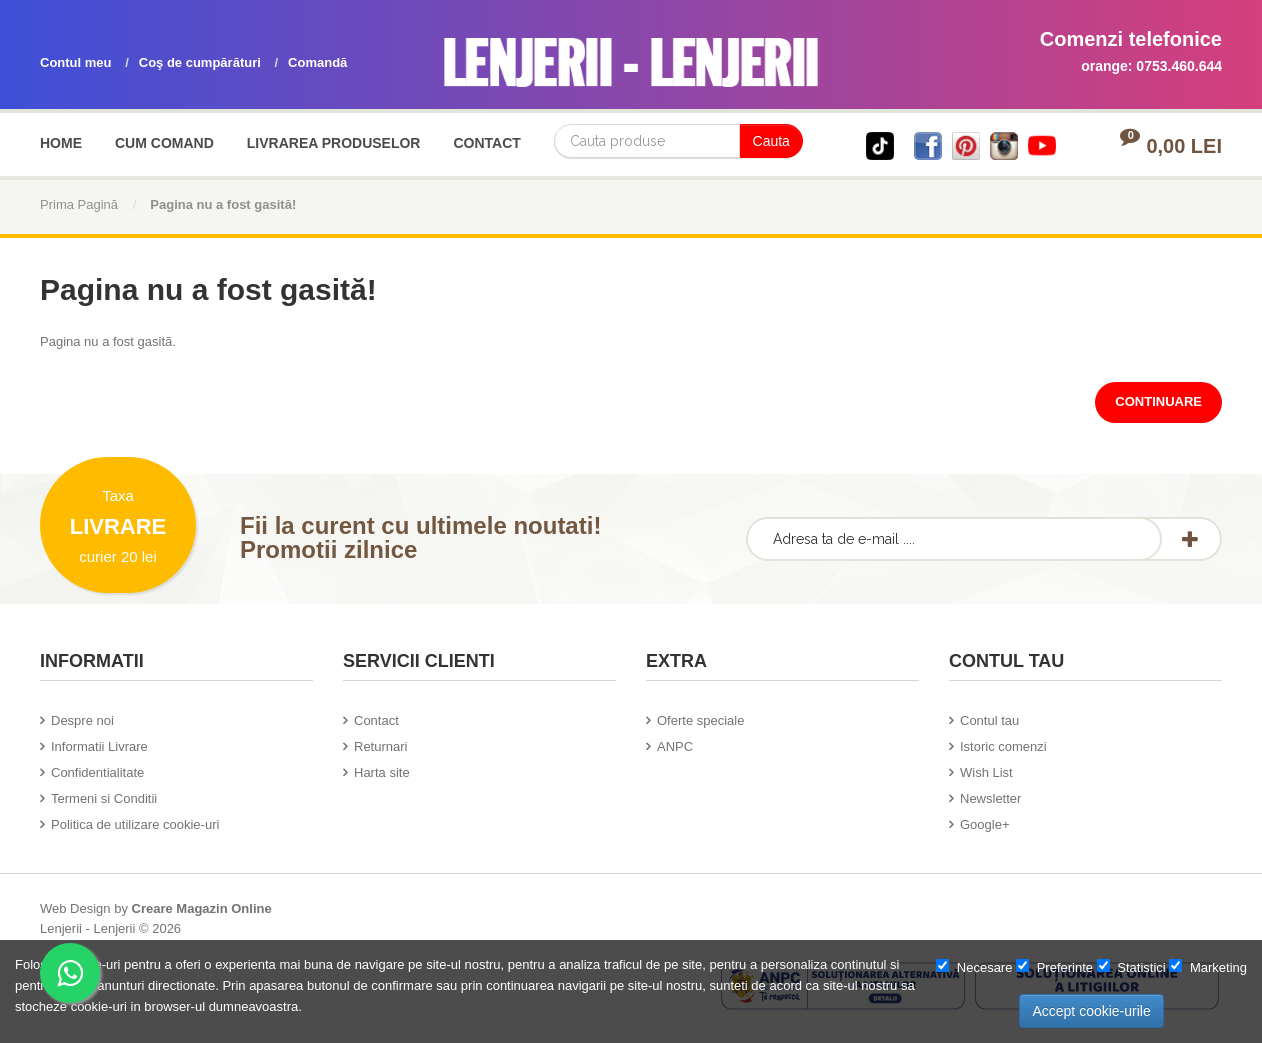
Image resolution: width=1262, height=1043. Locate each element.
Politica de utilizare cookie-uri (135, 824)
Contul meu (76, 62)
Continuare (1158, 401)
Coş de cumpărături (200, 62)
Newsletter (990, 798)
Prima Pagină (79, 204)
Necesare (974, 967)
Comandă (317, 62)
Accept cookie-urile (1091, 1011)
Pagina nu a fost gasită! (223, 204)
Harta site (382, 772)
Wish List (986, 772)
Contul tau (989, 720)
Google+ (985, 824)
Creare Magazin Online (202, 908)
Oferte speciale (700, 720)
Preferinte (1054, 967)
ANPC (675, 746)
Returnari (380, 746)
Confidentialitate (97, 772)
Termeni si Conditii (104, 798)
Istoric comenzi (1003, 746)
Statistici (1131, 967)
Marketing (1208, 967)
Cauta (771, 141)
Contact (376, 720)
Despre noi (82, 720)
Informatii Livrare (99, 746)
